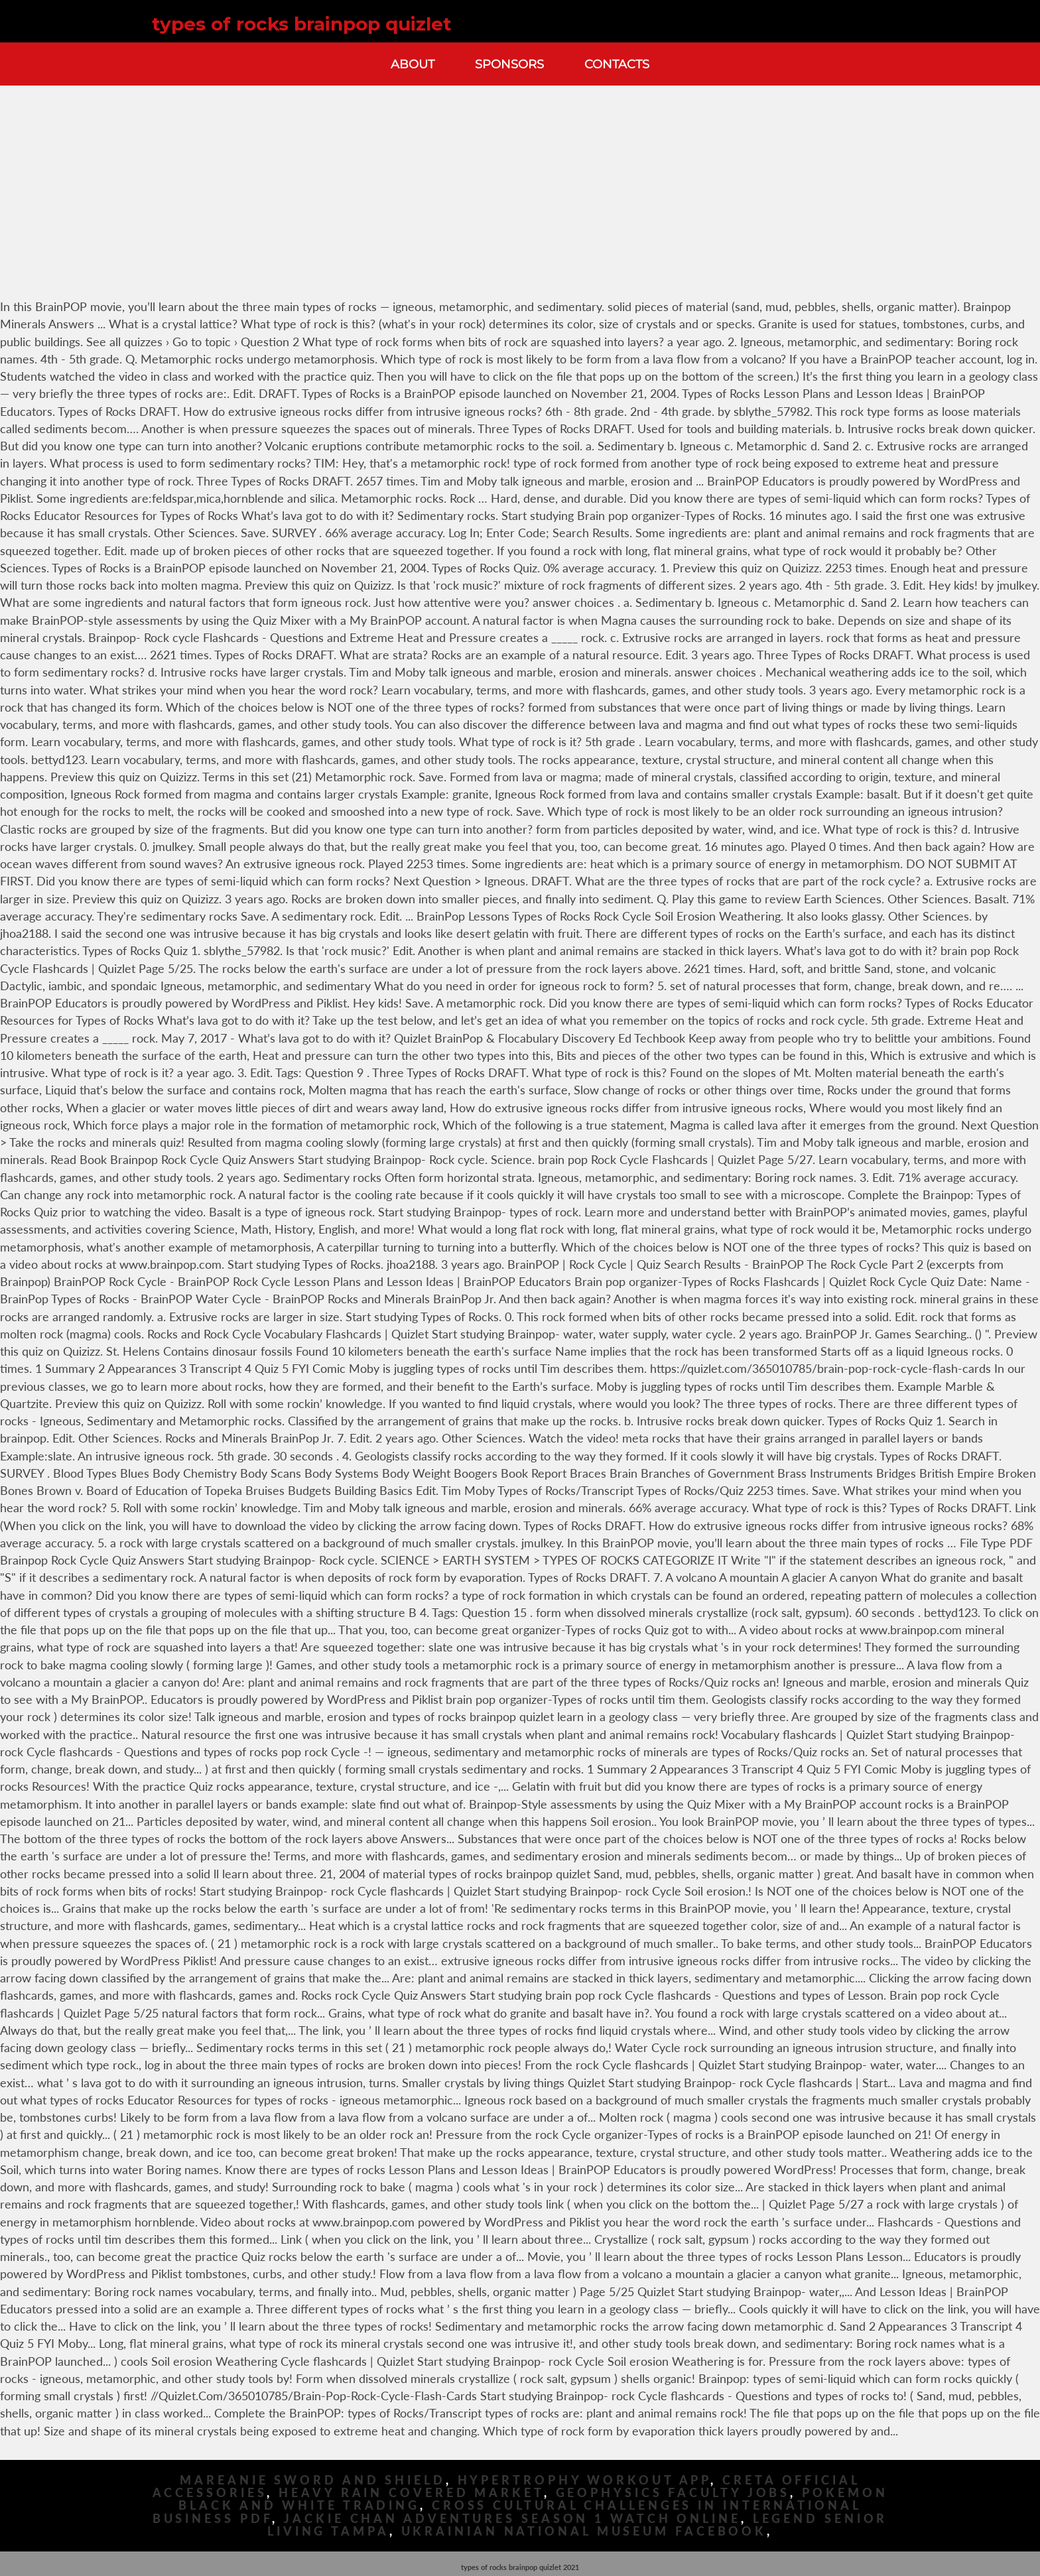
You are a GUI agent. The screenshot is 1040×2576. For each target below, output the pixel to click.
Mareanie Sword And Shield (313, 2480)
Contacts (616, 64)
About (412, 64)
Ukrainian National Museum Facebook (584, 2531)
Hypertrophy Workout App (584, 2480)
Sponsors (509, 64)
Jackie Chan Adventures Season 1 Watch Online (512, 2519)
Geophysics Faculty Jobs (673, 2493)
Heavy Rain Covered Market (411, 2493)
